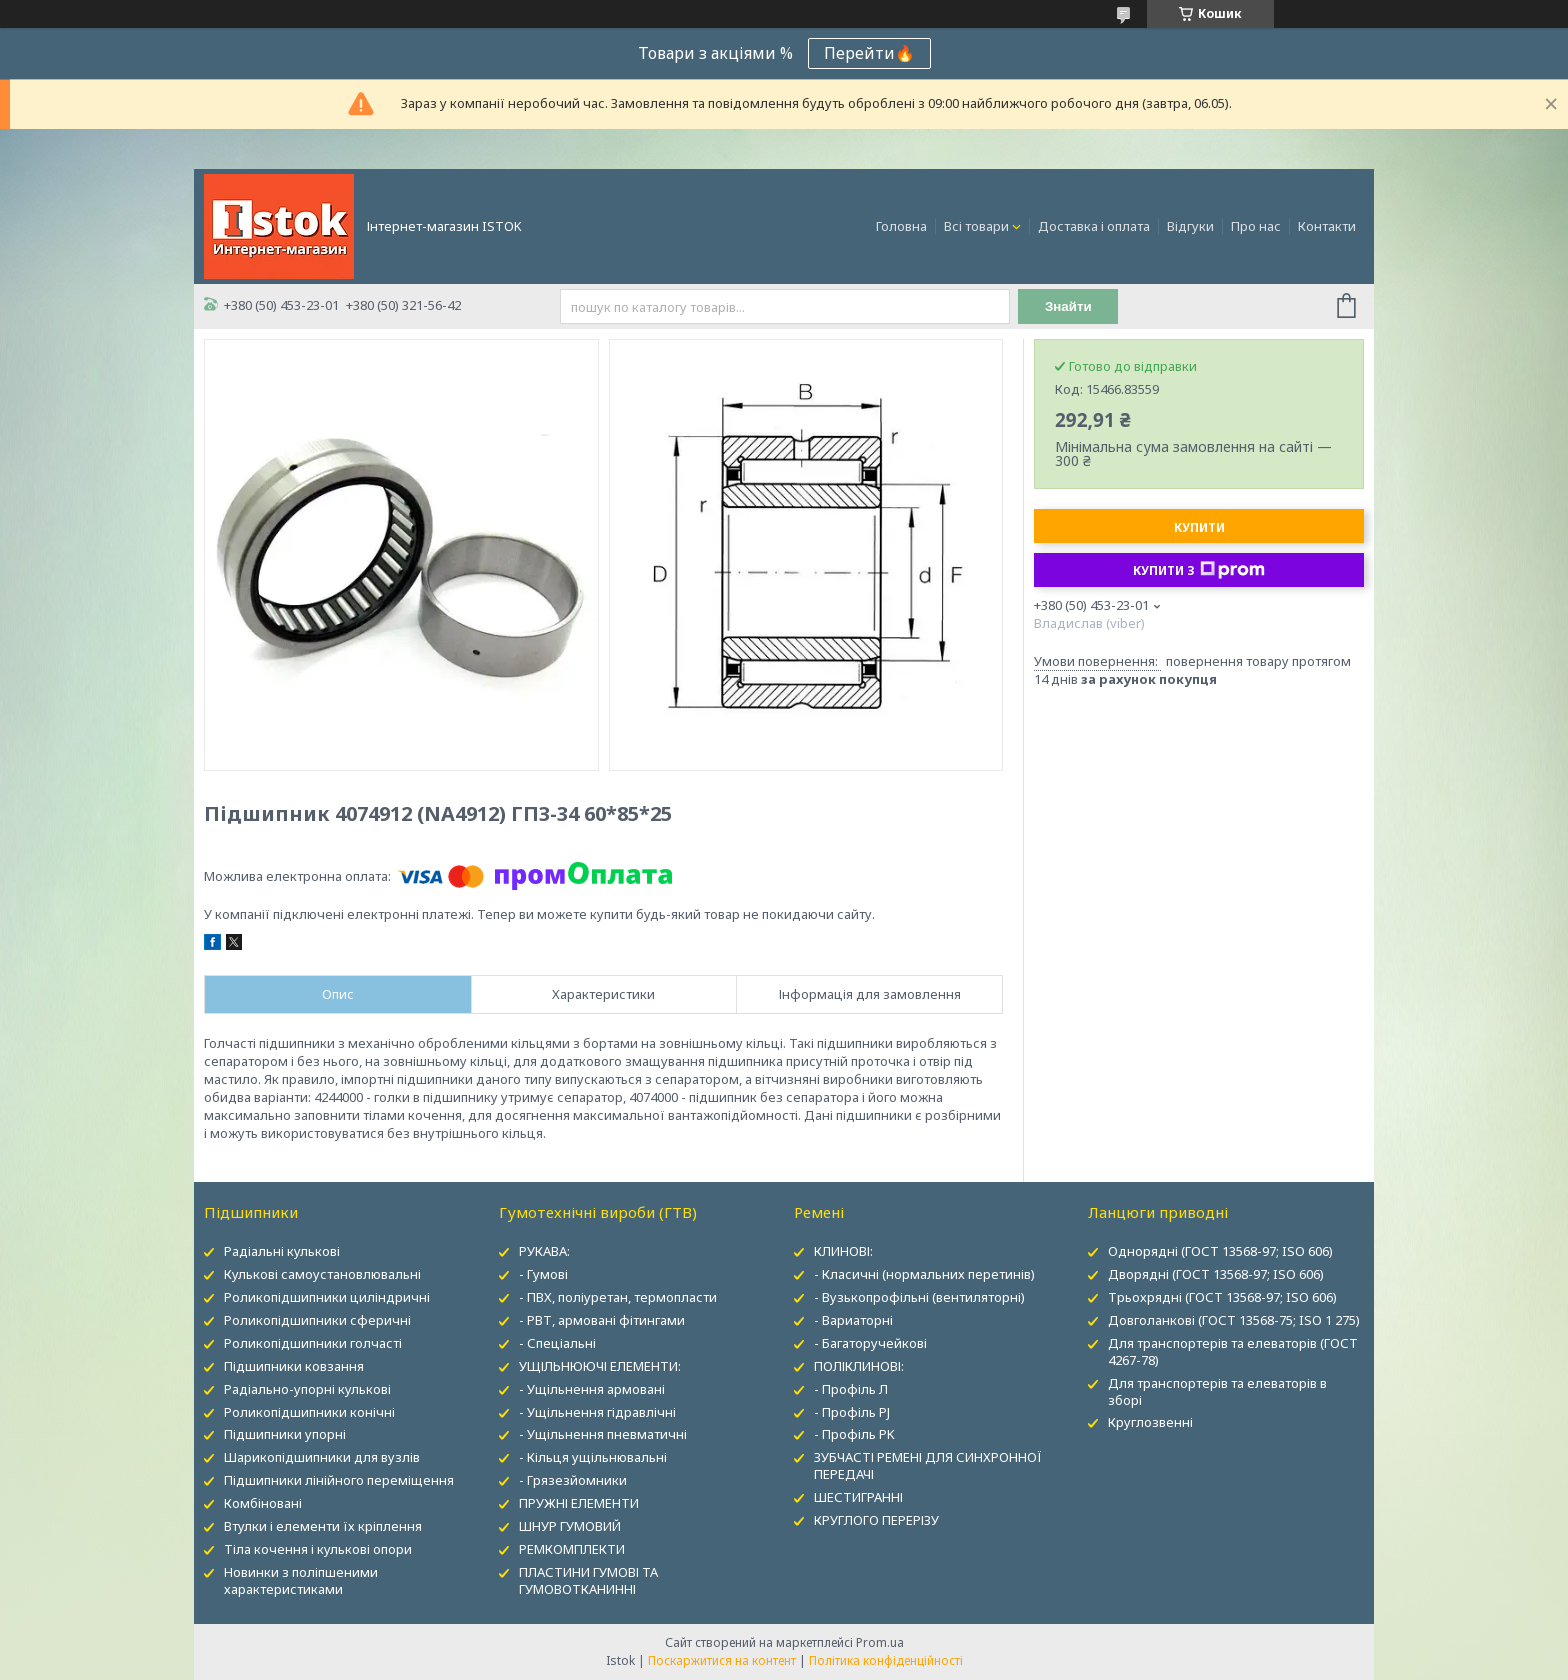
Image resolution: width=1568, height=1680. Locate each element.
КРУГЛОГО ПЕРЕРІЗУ (876, 1520)
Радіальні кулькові (282, 1251)
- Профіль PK (854, 1434)
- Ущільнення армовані (592, 1389)
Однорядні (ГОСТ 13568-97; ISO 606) (1220, 1251)
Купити (1199, 527)
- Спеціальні (557, 1343)
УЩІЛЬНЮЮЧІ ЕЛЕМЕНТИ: (600, 1366)
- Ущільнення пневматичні (603, 1434)
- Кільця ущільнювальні (593, 1457)
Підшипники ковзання (294, 1366)
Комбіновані (263, 1503)
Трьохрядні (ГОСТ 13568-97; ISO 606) (1222, 1297)
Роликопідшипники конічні (309, 1412)
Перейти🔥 (869, 53)
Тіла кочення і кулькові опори (318, 1549)
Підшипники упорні (285, 1434)
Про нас (1256, 226)
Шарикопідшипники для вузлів (322, 1457)
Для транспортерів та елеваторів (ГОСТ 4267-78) (1233, 1351)
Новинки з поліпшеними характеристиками (301, 1580)
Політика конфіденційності (886, 1660)
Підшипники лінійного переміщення (339, 1480)
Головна (901, 226)
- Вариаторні (853, 1320)
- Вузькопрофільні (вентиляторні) (919, 1297)
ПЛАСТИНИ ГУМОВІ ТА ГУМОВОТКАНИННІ (588, 1580)
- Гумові (543, 1274)
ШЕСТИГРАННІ (858, 1497)
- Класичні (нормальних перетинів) (924, 1274)
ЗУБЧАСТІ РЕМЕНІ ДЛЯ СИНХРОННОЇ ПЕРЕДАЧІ (928, 1465)
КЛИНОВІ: (843, 1251)
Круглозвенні (1150, 1422)
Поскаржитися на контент (722, 1660)
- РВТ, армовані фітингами (602, 1320)
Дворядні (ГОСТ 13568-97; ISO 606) (1216, 1274)
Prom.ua (880, 1642)
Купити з (1199, 570)
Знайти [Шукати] (1068, 306)
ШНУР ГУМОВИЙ (570, 1526)
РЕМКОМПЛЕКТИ (572, 1549)
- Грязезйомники (573, 1480)
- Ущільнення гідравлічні (597, 1412)
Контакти (1327, 226)
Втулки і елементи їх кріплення (323, 1526)
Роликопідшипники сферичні (317, 1320)
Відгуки (1190, 226)
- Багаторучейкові (870, 1343)
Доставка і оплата (1094, 226)
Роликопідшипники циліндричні (327, 1297)
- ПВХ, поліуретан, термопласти (618, 1297)
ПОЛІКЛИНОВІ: (859, 1366)
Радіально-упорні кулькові (307, 1389)
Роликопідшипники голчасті (313, 1343)
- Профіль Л (851, 1389)
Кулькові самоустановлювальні (322, 1274)
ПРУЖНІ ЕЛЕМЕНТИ (579, 1503)
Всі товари (976, 226)
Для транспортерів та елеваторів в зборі (1217, 1391)
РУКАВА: (544, 1251)
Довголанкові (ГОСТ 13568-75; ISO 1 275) (1234, 1320)
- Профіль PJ (852, 1412)
